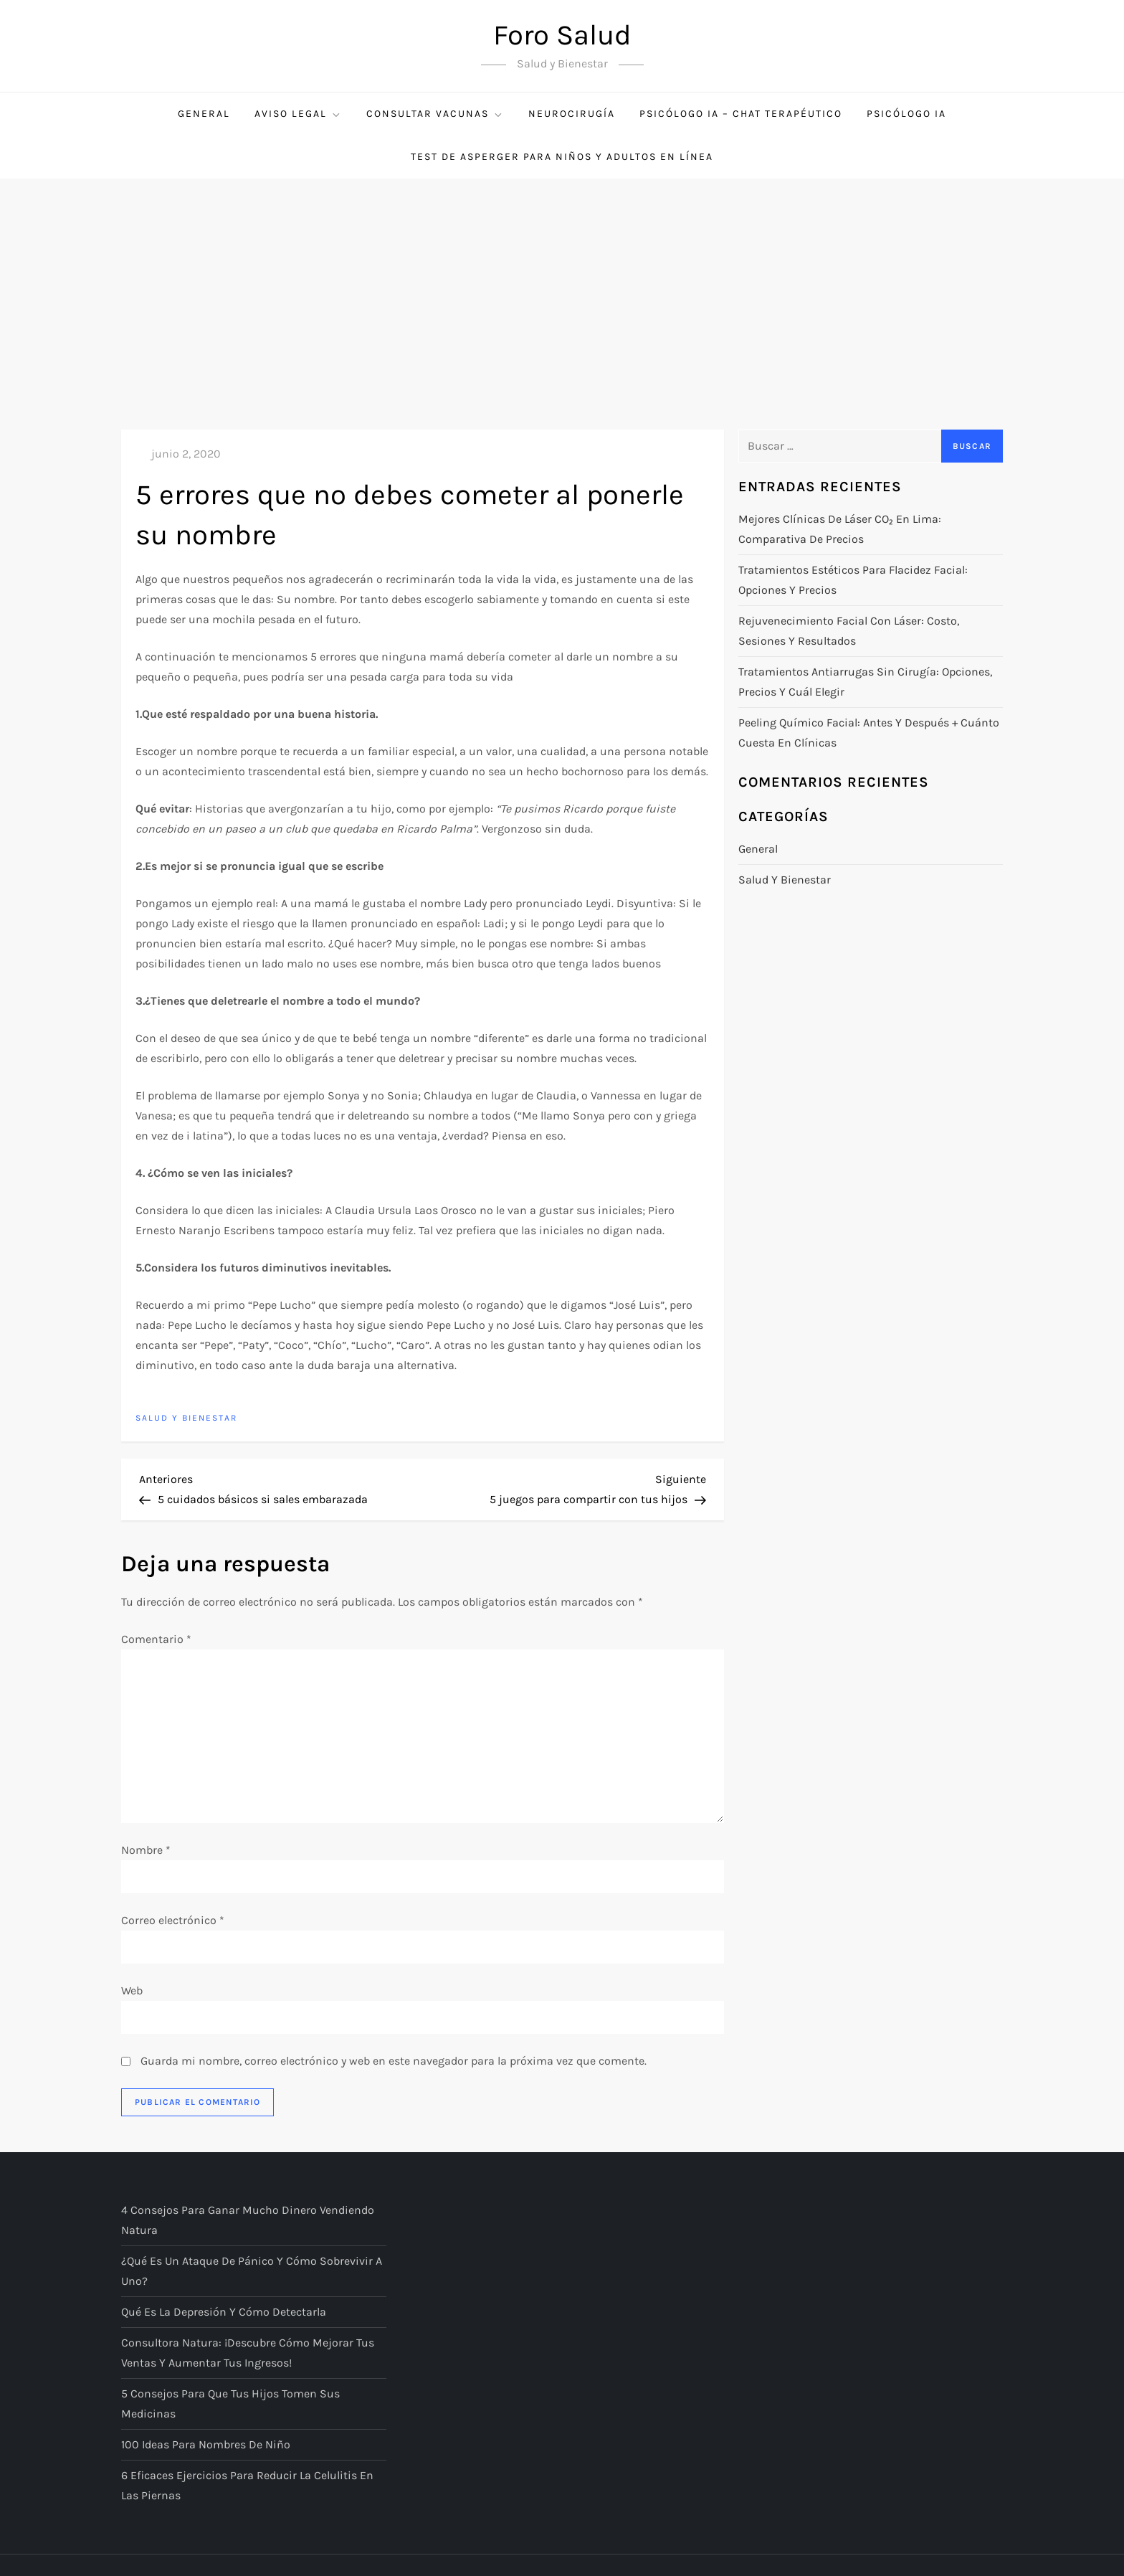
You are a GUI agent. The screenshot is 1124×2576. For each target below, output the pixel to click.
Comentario (156, 1639)
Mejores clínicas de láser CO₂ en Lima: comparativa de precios (839, 529)
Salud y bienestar (186, 1418)
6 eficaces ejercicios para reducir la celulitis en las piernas (247, 2485)
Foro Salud (562, 35)
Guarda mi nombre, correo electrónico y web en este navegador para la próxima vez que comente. (393, 2061)
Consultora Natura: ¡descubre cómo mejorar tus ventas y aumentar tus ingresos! (247, 2352)
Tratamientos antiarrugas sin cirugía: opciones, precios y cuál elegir (865, 682)
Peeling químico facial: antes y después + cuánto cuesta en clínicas (868, 732)
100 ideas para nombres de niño (205, 2444)
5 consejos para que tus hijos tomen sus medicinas (230, 2403)
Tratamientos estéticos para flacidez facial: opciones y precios (853, 580)
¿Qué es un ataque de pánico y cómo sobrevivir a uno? (251, 2271)
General (204, 114)
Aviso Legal (298, 114)
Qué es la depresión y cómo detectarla (223, 2312)
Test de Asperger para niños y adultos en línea (562, 157)
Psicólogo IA (906, 114)
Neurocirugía (571, 114)
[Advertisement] (562, 286)
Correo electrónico (172, 1920)
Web (132, 1990)
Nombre (146, 1850)
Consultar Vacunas (435, 114)
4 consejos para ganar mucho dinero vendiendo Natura (247, 2220)
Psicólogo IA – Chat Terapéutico (740, 114)
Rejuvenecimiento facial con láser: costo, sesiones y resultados (848, 631)
